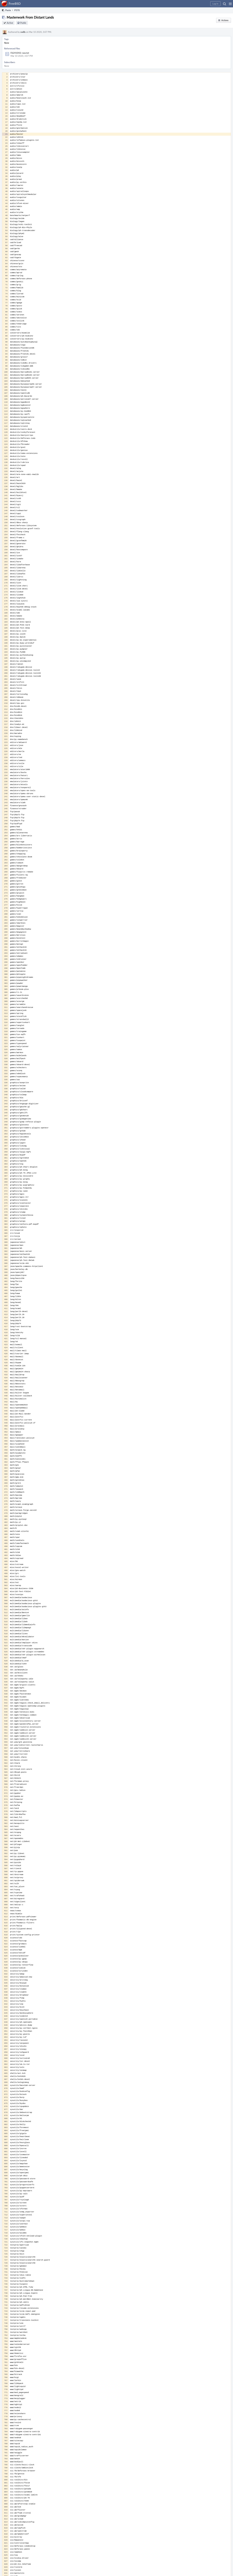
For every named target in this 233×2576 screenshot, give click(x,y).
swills (23, 31)
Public (23, 22)
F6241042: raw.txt (20, 52)
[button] (230, 3)
